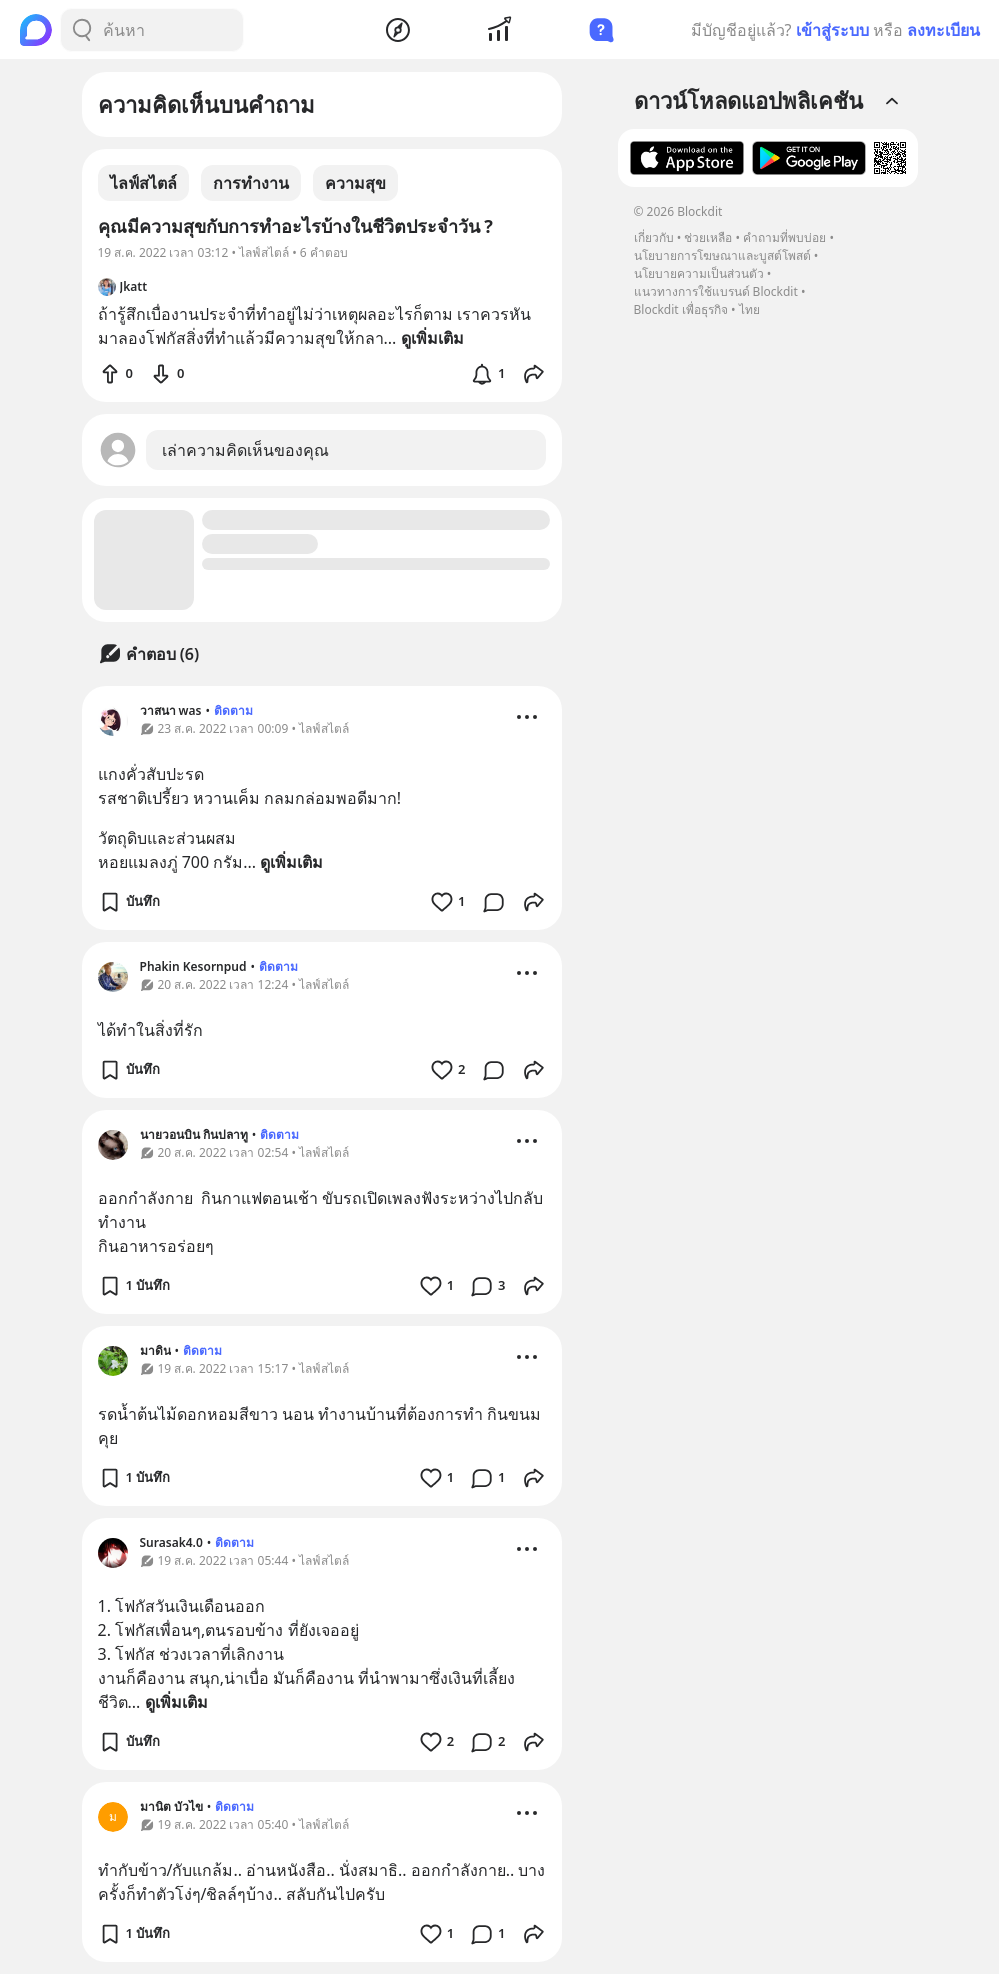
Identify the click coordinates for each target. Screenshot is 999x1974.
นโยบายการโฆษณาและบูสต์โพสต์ (722, 255)
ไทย (749, 309)
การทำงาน (251, 183)
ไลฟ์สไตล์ (143, 183)
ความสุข (355, 183)
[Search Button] (82, 30)
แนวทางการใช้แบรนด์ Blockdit (716, 291)
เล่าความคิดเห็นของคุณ (245, 450)
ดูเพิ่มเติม (291, 862)
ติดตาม (233, 710)
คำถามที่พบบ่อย (784, 237)
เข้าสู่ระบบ (832, 30)
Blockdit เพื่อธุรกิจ (681, 309)
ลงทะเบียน (943, 30)
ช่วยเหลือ (708, 237)
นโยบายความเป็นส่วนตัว (699, 273)
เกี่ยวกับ (654, 237)
